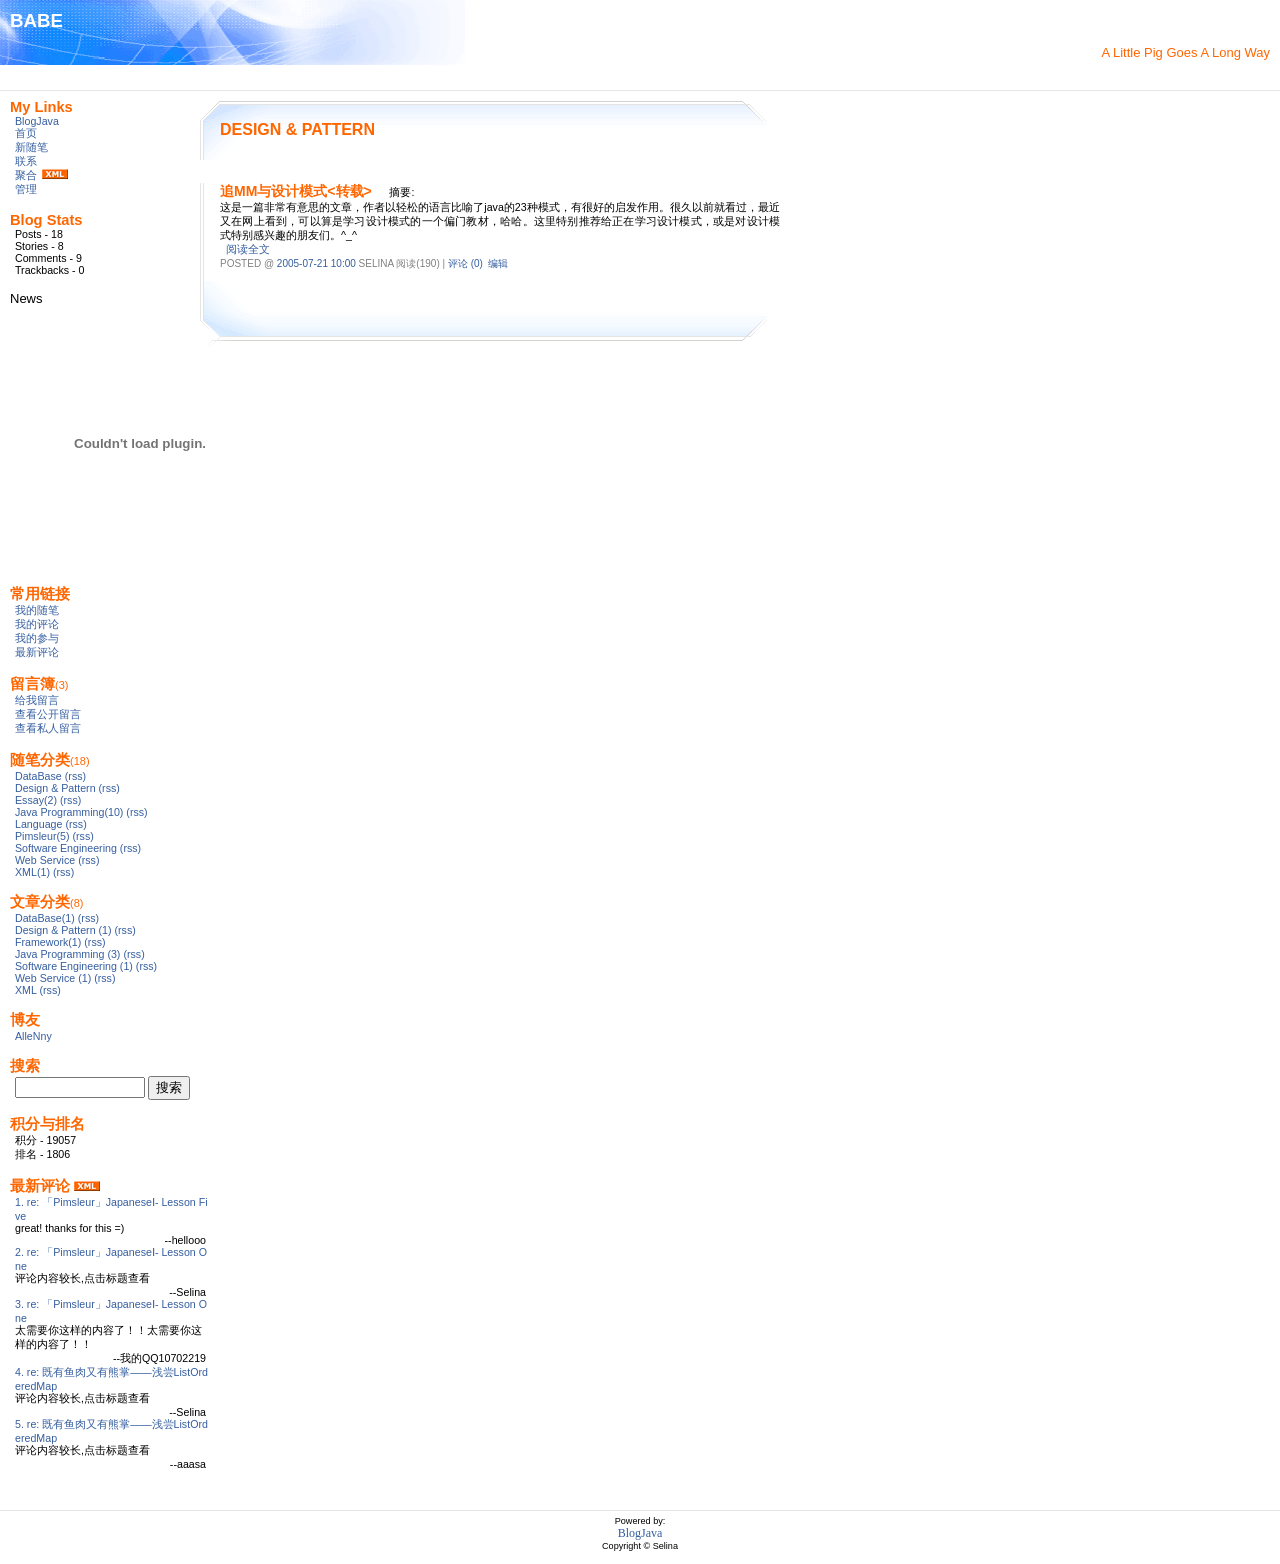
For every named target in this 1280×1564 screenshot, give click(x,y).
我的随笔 (37, 610)
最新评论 (37, 652)
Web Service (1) (53, 978)
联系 (26, 161)
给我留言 (37, 700)
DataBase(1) (45, 918)
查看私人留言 (48, 728)
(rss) (75, 776)
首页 (26, 133)
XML (26, 990)
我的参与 (37, 638)
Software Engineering (66, 848)
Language (38, 824)
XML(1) (32, 872)
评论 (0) (465, 263)
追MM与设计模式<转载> (296, 191)
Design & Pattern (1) (63, 930)
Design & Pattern (55, 788)
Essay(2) (36, 800)
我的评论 (37, 624)
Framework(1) (48, 942)
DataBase (38, 776)
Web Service (45, 860)
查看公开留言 (48, 714)
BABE (36, 20)
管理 (26, 189)
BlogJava (37, 121)
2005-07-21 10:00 (316, 263)
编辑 (498, 263)
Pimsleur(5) (42, 836)
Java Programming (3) (67, 954)
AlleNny (33, 1036)
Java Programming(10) (69, 812)
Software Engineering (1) (74, 966)
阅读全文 (248, 249)
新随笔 (31, 147)
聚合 (26, 175)
